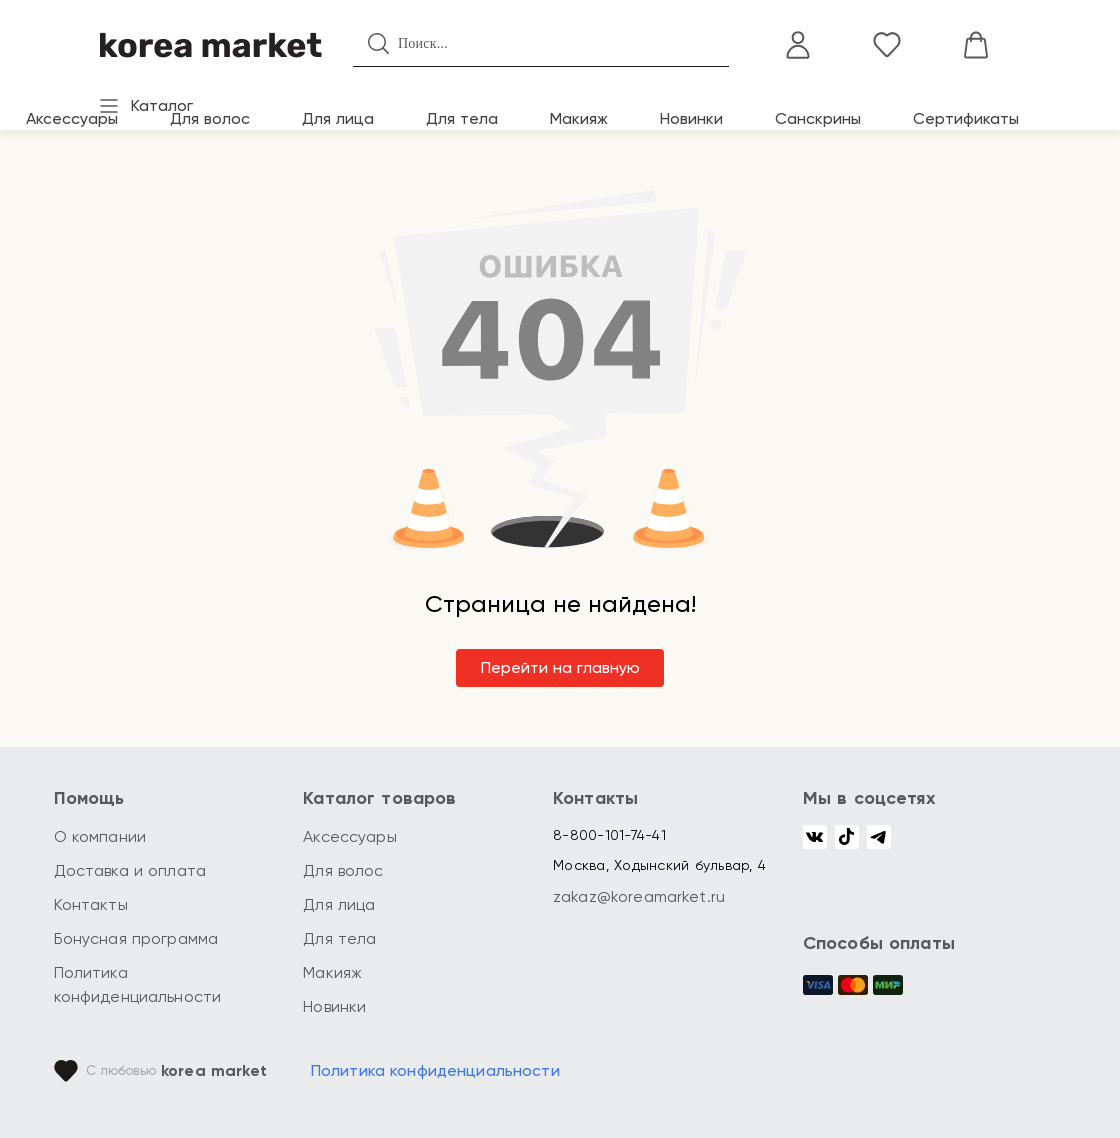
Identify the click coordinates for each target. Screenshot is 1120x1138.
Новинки (691, 118)
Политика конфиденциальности (435, 1070)
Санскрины (818, 118)
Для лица (338, 118)
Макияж (579, 118)
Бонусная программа (136, 938)
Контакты (91, 904)
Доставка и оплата (130, 870)
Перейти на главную (560, 667)
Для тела (462, 118)
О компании (100, 836)
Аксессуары (72, 118)
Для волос (210, 118)
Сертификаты (966, 118)
